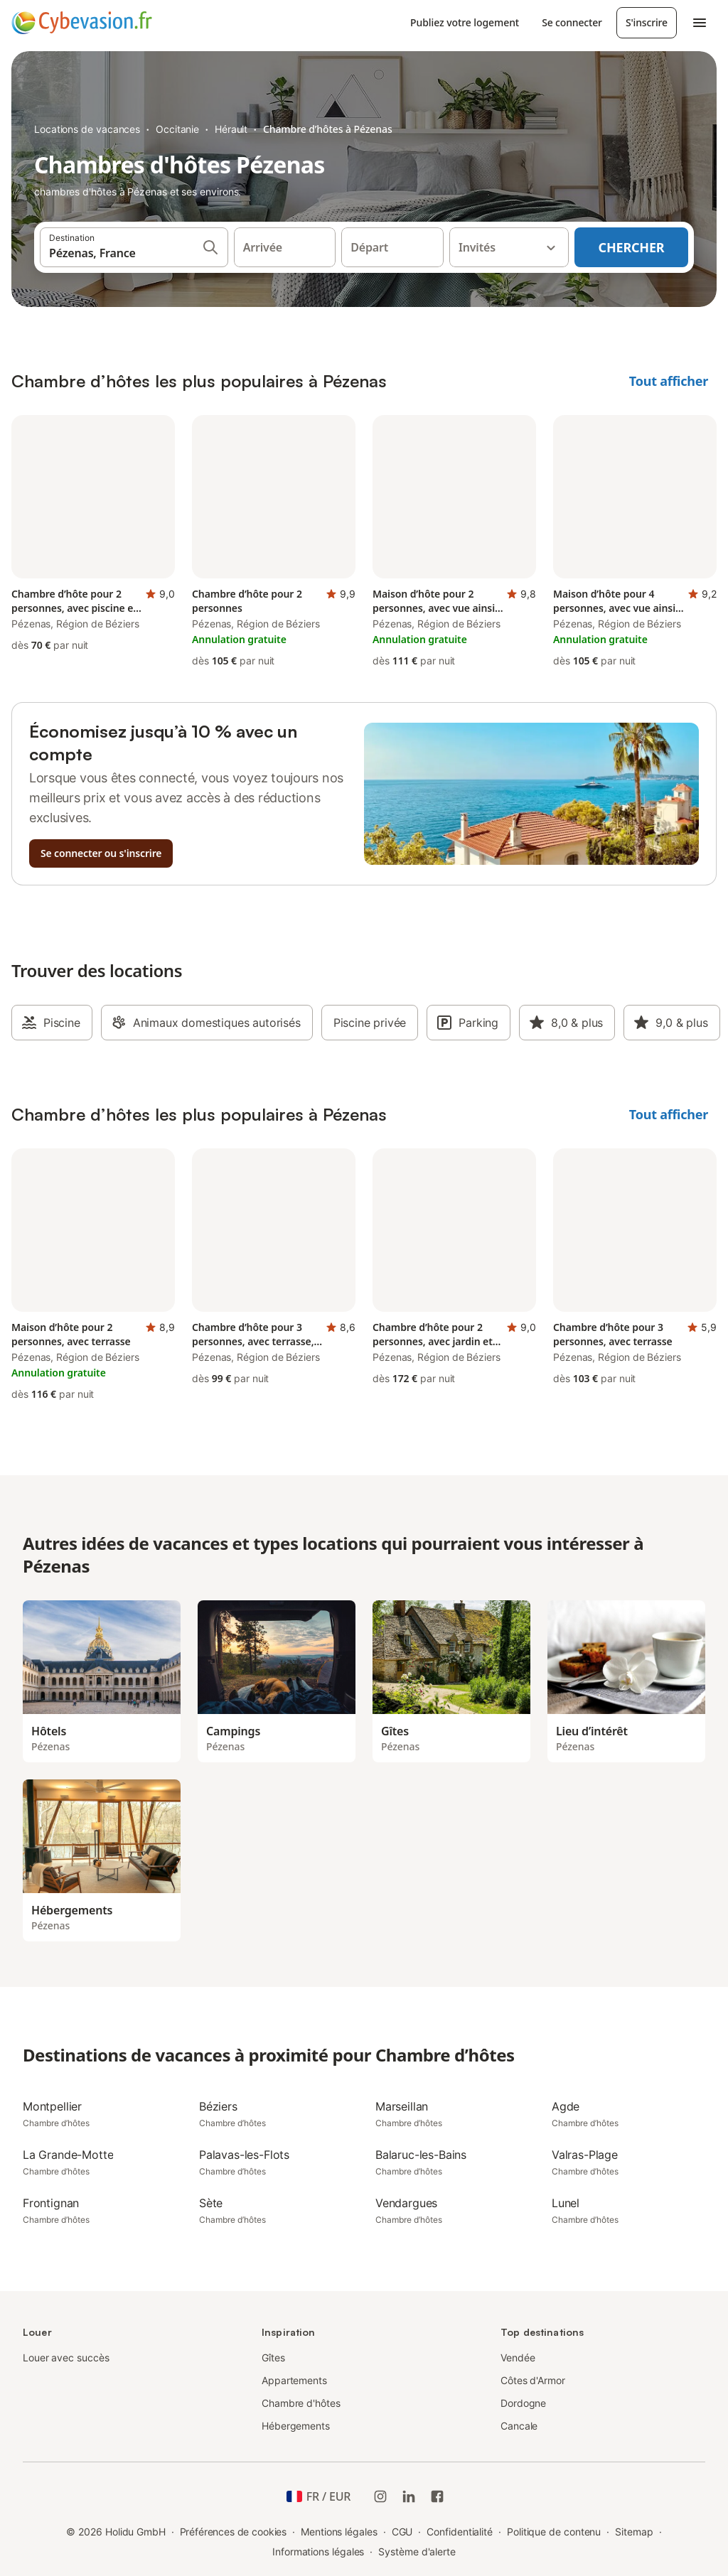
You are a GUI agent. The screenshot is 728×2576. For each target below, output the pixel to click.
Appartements (294, 2380)
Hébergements (296, 2426)
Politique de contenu (554, 2532)
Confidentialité (460, 2532)
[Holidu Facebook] (437, 2496)
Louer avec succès (66, 2357)
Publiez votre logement (464, 22)
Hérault (231, 129)
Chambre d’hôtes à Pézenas (327, 129)
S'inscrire (647, 22)
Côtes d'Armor (532, 2380)
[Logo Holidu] (81, 23)
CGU (402, 2532)
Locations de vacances (87, 129)
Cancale (518, 2426)
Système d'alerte (417, 2551)
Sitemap (634, 2532)
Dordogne (523, 2403)
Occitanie (177, 129)
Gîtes (273, 2357)
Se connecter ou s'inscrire (101, 853)
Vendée (517, 2357)
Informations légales (318, 2551)
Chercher (632, 247)
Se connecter (572, 22)
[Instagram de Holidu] (380, 2496)
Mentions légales (339, 2532)
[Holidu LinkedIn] (409, 2496)
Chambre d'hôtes (301, 2403)
